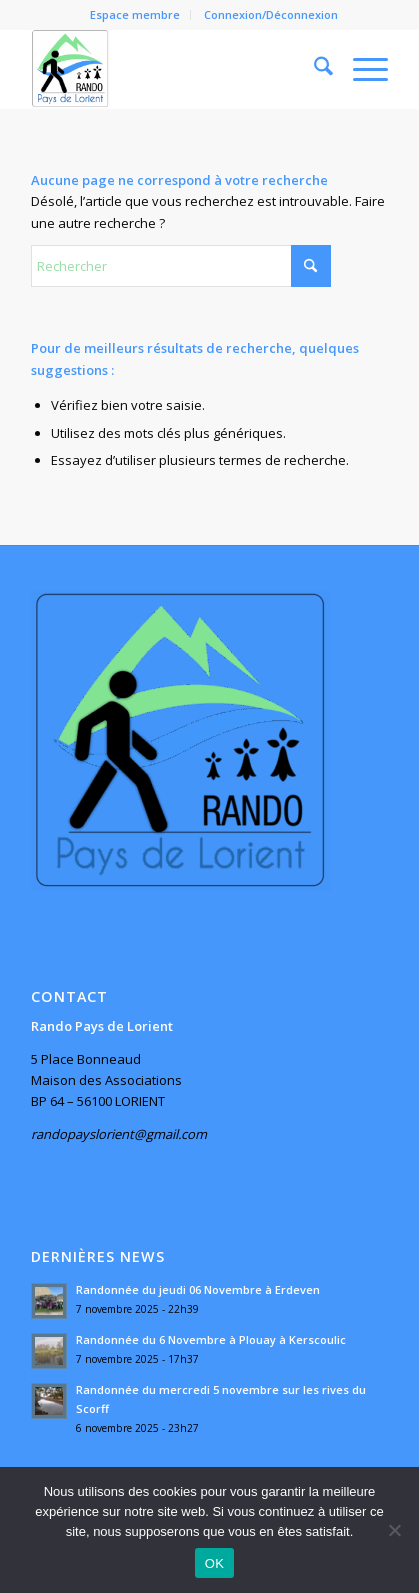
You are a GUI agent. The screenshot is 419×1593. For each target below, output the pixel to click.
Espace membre (135, 14)
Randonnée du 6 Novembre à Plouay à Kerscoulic (211, 1339)
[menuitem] (135, 15)
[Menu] (360, 69)
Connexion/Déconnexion (271, 14)
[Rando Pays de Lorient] (173, 69)
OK (214, 1563)
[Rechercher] (313, 69)
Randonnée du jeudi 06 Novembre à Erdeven (198, 1289)
